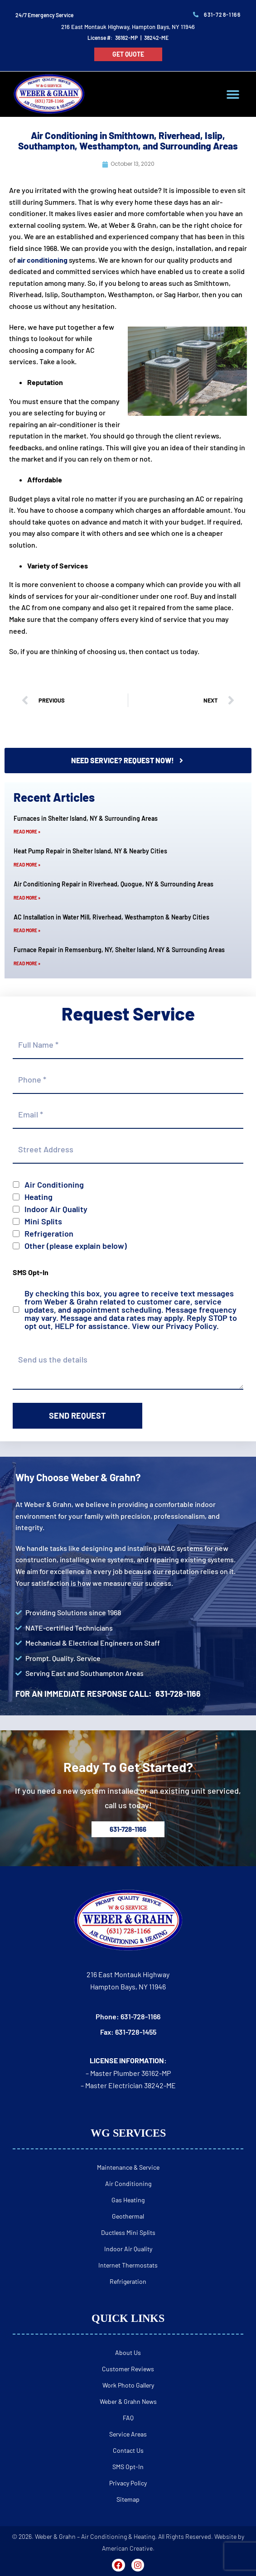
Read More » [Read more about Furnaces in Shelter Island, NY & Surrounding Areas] (27, 831)
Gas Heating (128, 2200)
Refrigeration (48, 1233)
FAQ (128, 2418)
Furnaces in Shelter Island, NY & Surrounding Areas (86, 818)
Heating (38, 1197)
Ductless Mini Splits (128, 2232)
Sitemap (128, 2499)
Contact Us (128, 2450)
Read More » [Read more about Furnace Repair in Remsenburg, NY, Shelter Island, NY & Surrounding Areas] (27, 963)
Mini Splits (43, 1221)
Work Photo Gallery (128, 2385)
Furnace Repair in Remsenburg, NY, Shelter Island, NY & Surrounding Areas (119, 949)
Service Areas (128, 2434)
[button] (233, 94)
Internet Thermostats (128, 2265)
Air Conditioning (54, 1184)
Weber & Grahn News (128, 2401)
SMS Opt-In (128, 2466)
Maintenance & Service (128, 2167)
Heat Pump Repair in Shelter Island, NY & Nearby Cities (90, 851)
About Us (128, 2352)
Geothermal (128, 2216)
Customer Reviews (128, 2369)
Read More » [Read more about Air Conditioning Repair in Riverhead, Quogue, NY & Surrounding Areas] (27, 897)
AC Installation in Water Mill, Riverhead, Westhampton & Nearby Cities (111, 917)
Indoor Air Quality (55, 1209)
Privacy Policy (191, 1326)
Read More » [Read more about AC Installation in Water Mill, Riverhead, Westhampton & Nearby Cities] (27, 930)
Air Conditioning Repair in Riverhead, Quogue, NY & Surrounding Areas (113, 884)
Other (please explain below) (75, 1246)
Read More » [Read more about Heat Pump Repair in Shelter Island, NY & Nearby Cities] (27, 864)
